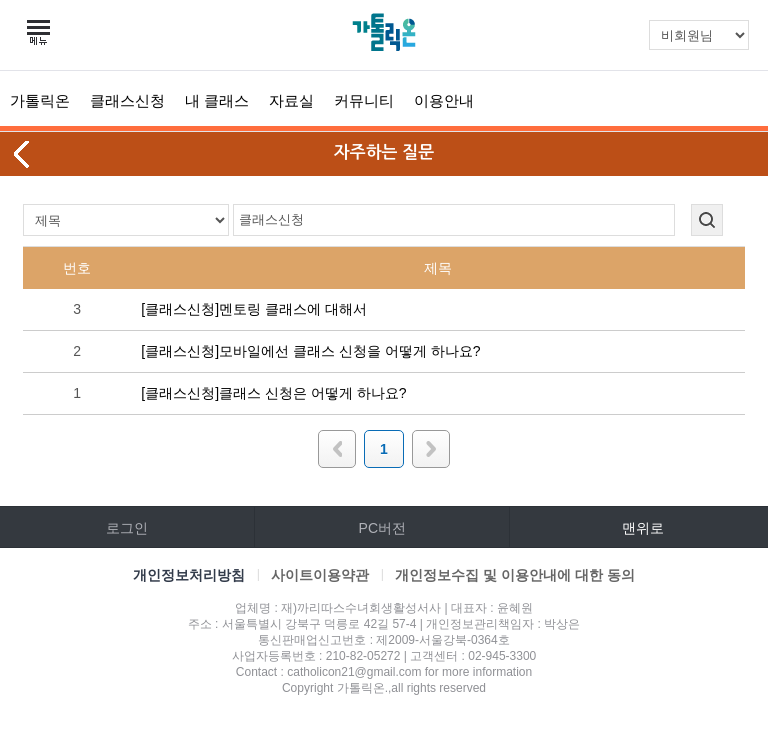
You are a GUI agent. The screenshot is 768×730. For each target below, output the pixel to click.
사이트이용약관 (320, 575)
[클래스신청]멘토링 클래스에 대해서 (254, 309)
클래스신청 (127, 100)
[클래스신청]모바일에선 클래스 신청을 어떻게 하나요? (310, 351)
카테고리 (40, 33)
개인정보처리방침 (189, 575)
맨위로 (643, 528)
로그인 (127, 528)
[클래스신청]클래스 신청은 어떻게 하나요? (273, 393)
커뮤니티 (364, 100)
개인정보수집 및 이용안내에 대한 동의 (515, 575)
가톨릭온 (40, 100)
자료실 (291, 100)
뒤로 (23, 154)
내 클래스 (217, 100)
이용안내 (444, 100)
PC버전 (382, 528)
